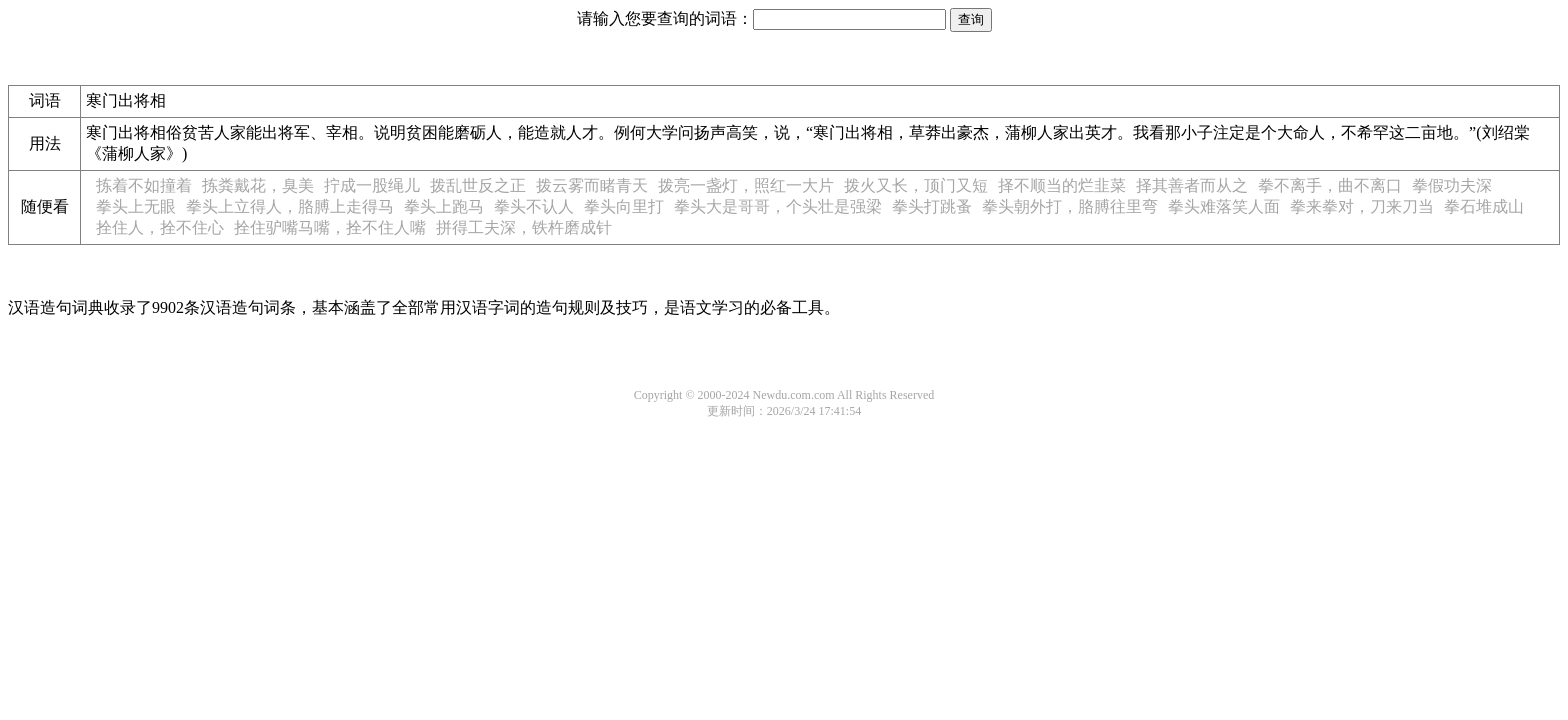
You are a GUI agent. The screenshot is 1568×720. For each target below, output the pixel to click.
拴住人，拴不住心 (160, 227)
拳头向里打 (624, 206)
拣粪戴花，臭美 (258, 185)
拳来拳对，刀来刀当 (1362, 206)
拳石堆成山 (1484, 206)
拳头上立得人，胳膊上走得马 (290, 206)
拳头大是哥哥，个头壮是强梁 (778, 206)
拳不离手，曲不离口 (1330, 185)
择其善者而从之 (1192, 185)
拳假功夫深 (1452, 185)
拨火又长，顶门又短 (916, 185)
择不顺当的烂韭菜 (1062, 185)
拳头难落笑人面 (1224, 206)
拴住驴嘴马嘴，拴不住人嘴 (330, 227)
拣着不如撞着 (144, 185)
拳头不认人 (534, 206)
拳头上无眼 (136, 206)
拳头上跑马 (444, 206)
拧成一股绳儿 (372, 185)
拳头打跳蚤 (932, 206)
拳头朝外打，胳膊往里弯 (1070, 206)
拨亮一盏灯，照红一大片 (746, 185)
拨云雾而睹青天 (592, 185)
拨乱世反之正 (478, 185)
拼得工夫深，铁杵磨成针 (524, 227)
